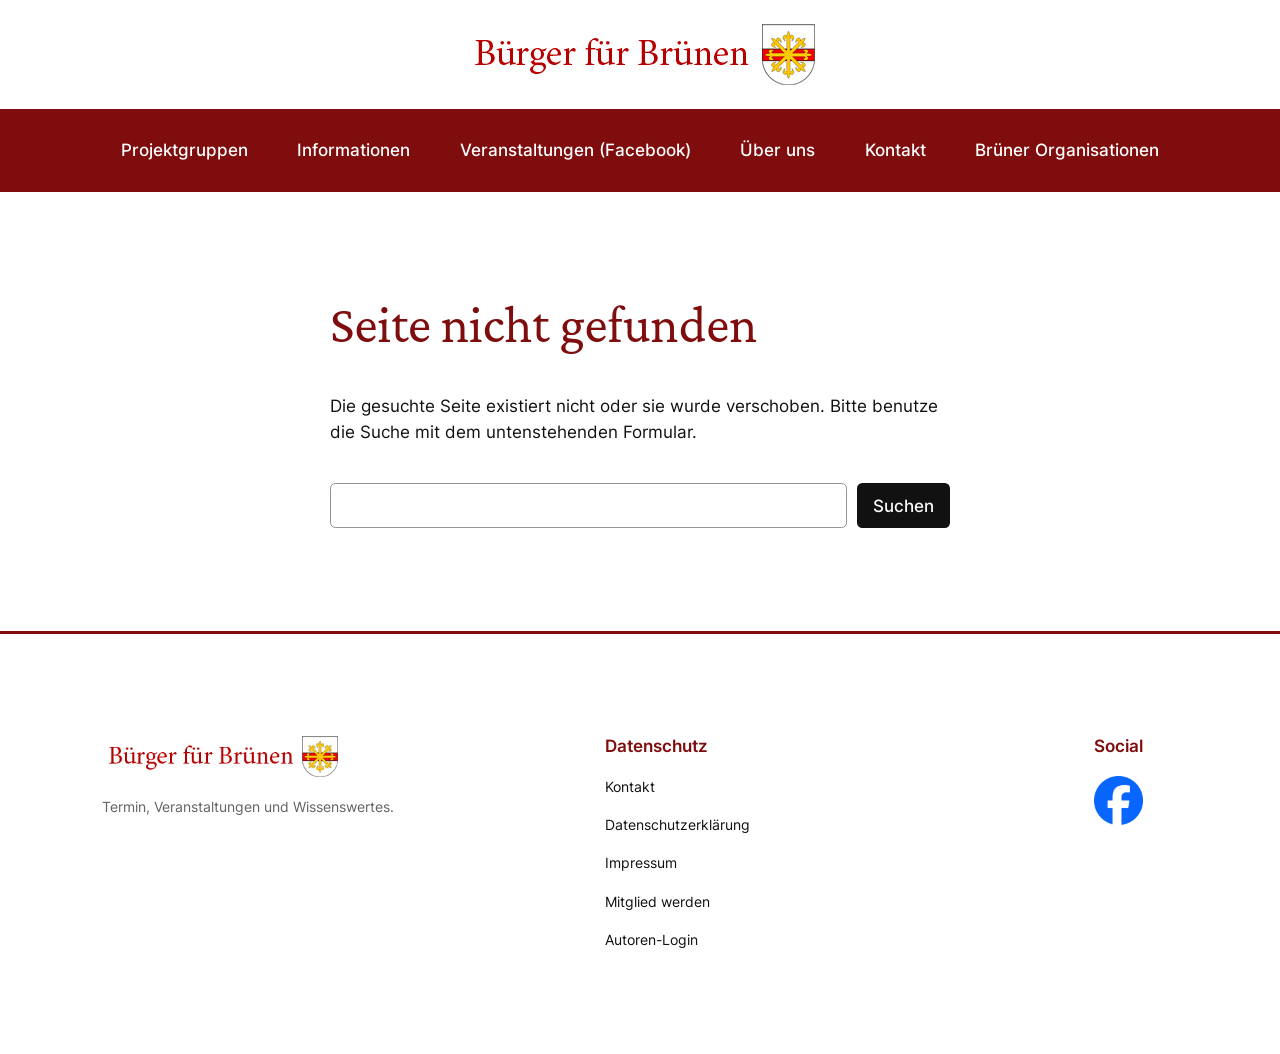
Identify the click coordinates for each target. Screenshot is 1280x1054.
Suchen (903, 506)
